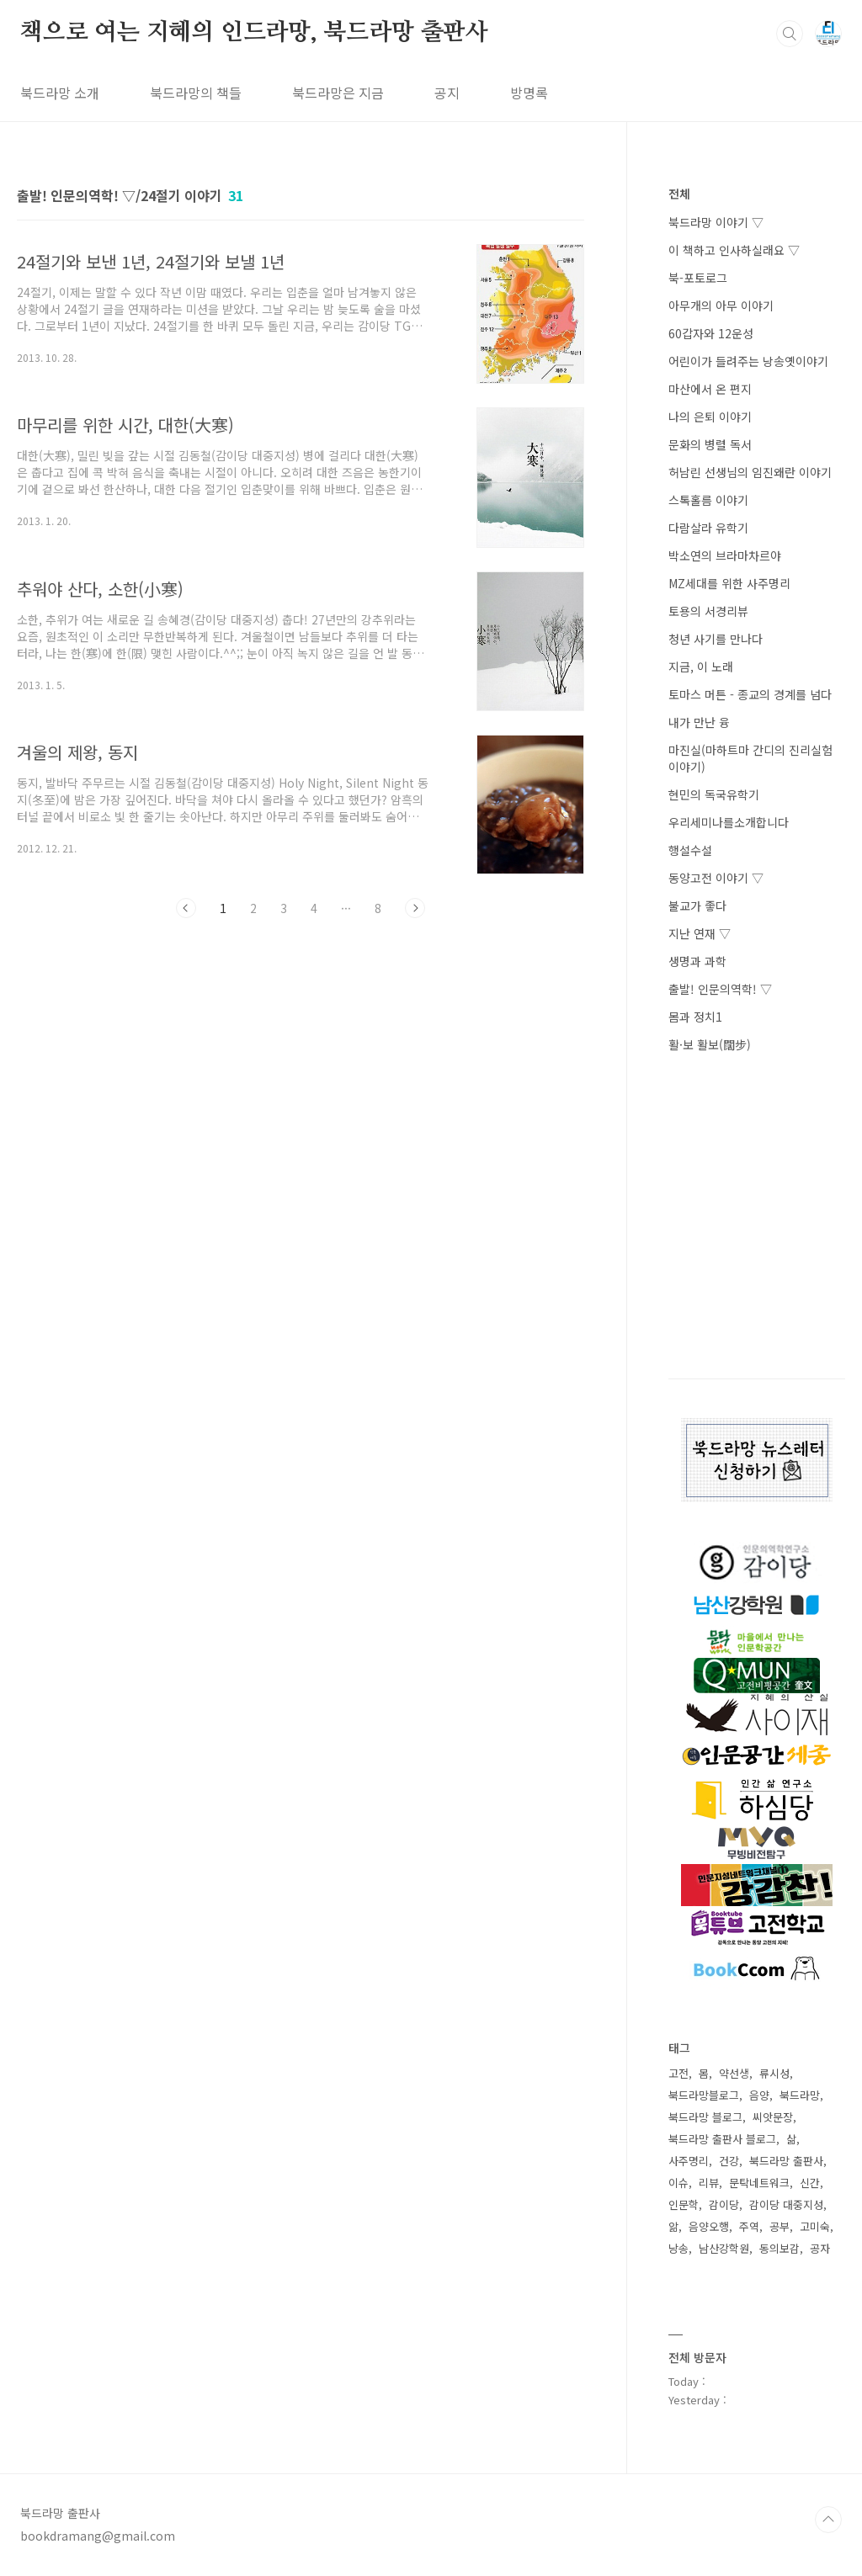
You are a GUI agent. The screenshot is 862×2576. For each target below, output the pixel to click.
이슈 (678, 2183)
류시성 (774, 2073)
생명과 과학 (697, 961)
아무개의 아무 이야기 (721, 305)
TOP (828, 2519)
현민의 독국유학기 (713, 794)
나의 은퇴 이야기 (710, 416)
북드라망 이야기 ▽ (716, 222)
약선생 (734, 2073)
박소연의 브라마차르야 (724, 555)
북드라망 (800, 2095)
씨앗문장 (773, 2117)
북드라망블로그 (703, 2095)
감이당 (724, 2204)
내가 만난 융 (699, 722)
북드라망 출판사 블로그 (722, 2139)
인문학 (683, 2204)
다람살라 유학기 (708, 527)
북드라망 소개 (59, 92)
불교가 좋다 (697, 905)
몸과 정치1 (695, 1016)
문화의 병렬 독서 (710, 444)
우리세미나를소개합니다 (728, 822)
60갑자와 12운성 (710, 333)
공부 (779, 2226)
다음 (415, 908)
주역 (749, 2226)
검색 (789, 33)
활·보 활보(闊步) (709, 1044)
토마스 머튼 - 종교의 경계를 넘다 (750, 694)
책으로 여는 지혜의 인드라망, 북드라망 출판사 (254, 33)
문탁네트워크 (759, 2183)
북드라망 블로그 (705, 2117)
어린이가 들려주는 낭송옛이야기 (748, 361)
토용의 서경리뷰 (708, 611)
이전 (186, 908)
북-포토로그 (697, 277)
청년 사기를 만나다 (715, 638)
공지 (447, 92)
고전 (678, 2073)
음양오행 (709, 2226)
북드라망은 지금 (338, 92)
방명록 (529, 92)
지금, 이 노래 (700, 666)
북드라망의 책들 (196, 92)
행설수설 (690, 850)
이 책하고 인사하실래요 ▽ (734, 250)
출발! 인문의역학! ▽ (720, 988)
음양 (759, 2095)
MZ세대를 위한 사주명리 (729, 583)
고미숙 (815, 2226)
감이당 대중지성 (786, 2204)
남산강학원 (724, 2248)
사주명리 (688, 2161)
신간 (810, 2183)
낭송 (678, 2248)
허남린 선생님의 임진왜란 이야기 (750, 472)
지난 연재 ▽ (699, 933)
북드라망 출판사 (786, 2161)
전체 (679, 193)
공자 (820, 2248)
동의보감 (779, 2248)
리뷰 (709, 2183)
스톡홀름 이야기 (708, 499)
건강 (729, 2161)
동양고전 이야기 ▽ (716, 877)
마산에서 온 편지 (710, 388)
